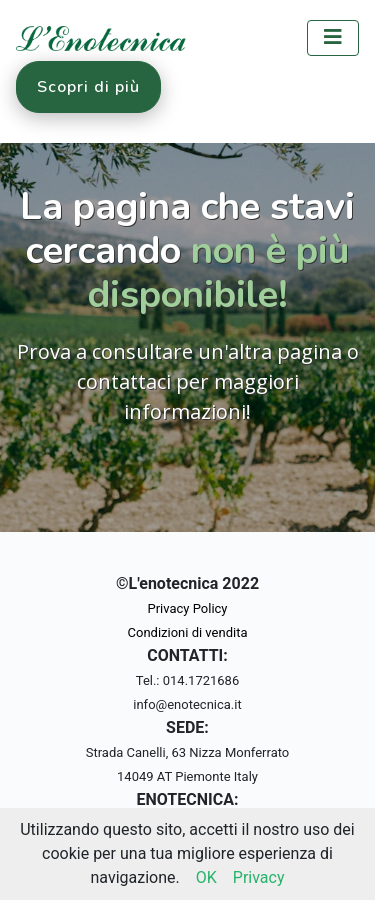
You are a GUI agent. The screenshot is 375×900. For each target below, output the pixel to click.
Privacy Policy (187, 608)
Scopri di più (88, 87)
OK (206, 877)
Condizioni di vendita (188, 632)
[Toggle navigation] (333, 38)
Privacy (259, 877)
